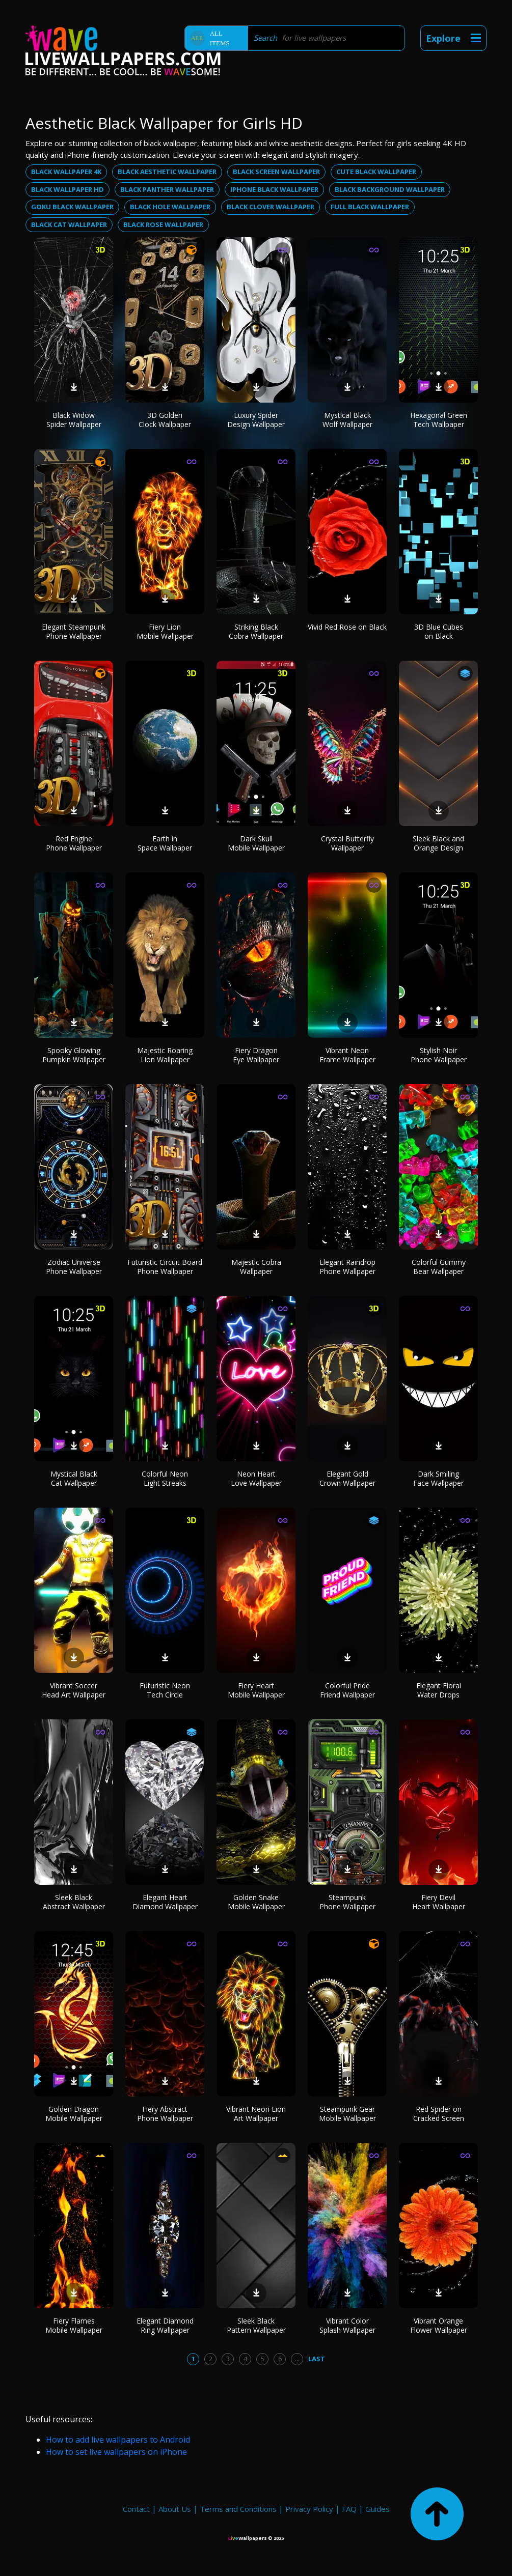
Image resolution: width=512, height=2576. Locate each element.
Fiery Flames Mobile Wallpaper (73, 2325)
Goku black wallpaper (72, 206)
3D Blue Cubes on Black (438, 631)
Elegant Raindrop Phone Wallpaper (347, 1266)
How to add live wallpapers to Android (118, 2439)
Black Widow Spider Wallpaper (73, 419)
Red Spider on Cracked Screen (438, 2113)
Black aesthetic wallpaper (167, 171)
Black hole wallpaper (170, 206)
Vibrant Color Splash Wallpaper (347, 2325)
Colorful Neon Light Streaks (165, 1478)
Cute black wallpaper (376, 171)
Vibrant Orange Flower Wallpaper (438, 2325)
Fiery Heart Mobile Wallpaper (256, 1690)
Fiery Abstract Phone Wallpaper (165, 2113)
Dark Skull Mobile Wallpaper (256, 843)
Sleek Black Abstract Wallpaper (74, 1901)
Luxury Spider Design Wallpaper (256, 419)
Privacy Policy (309, 2509)
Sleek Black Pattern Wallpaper (256, 2325)
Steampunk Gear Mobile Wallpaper (347, 2113)
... (297, 2358)
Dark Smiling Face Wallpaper (438, 1478)
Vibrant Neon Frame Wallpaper (347, 1054)
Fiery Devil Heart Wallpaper (438, 1901)
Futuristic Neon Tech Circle (165, 1690)
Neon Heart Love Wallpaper (256, 1478)
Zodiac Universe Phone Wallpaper (74, 1266)
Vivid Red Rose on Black (347, 627)
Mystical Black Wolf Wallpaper (347, 419)
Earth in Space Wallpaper (165, 843)
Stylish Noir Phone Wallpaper (439, 1054)
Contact (136, 2509)
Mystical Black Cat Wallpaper (73, 1478)
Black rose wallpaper (163, 224)
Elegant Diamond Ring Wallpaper (165, 2325)
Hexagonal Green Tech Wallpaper (438, 419)
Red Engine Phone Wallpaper (74, 843)
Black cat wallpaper (69, 224)
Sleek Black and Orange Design (438, 843)
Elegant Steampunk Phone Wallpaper (73, 631)
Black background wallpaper (390, 189)
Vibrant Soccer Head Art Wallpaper (73, 1690)
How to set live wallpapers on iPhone (116, 2451)
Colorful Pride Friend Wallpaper (347, 1690)
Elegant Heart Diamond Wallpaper (165, 1901)
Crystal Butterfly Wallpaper (347, 843)
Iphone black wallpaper (274, 189)
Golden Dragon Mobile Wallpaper (73, 2113)
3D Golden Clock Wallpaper (165, 419)
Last (316, 2358)
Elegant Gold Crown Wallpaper (347, 1478)
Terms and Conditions (238, 2509)
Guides (377, 2509)
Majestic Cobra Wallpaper (256, 1266)
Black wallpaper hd (67, 189)
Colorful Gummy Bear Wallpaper (439, 1266)
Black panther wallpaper (167, 189)
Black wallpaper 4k (66, 171)
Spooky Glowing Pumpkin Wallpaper (73, 1054)
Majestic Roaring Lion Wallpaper (165, 1054)
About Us (174, 2509)
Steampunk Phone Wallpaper (347, 1901)
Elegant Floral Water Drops (438, 1690)
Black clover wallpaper (270, 206)
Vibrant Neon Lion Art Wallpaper (256, 2113)
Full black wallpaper (370, 206)
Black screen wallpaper (276, 171)
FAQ (349, 2509)
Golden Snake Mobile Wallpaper (256, 1901)
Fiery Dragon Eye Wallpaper (256, 1054)
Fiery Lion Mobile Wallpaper (165, 631)
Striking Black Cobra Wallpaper (256, 631)
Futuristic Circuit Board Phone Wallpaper (164, 1266)
